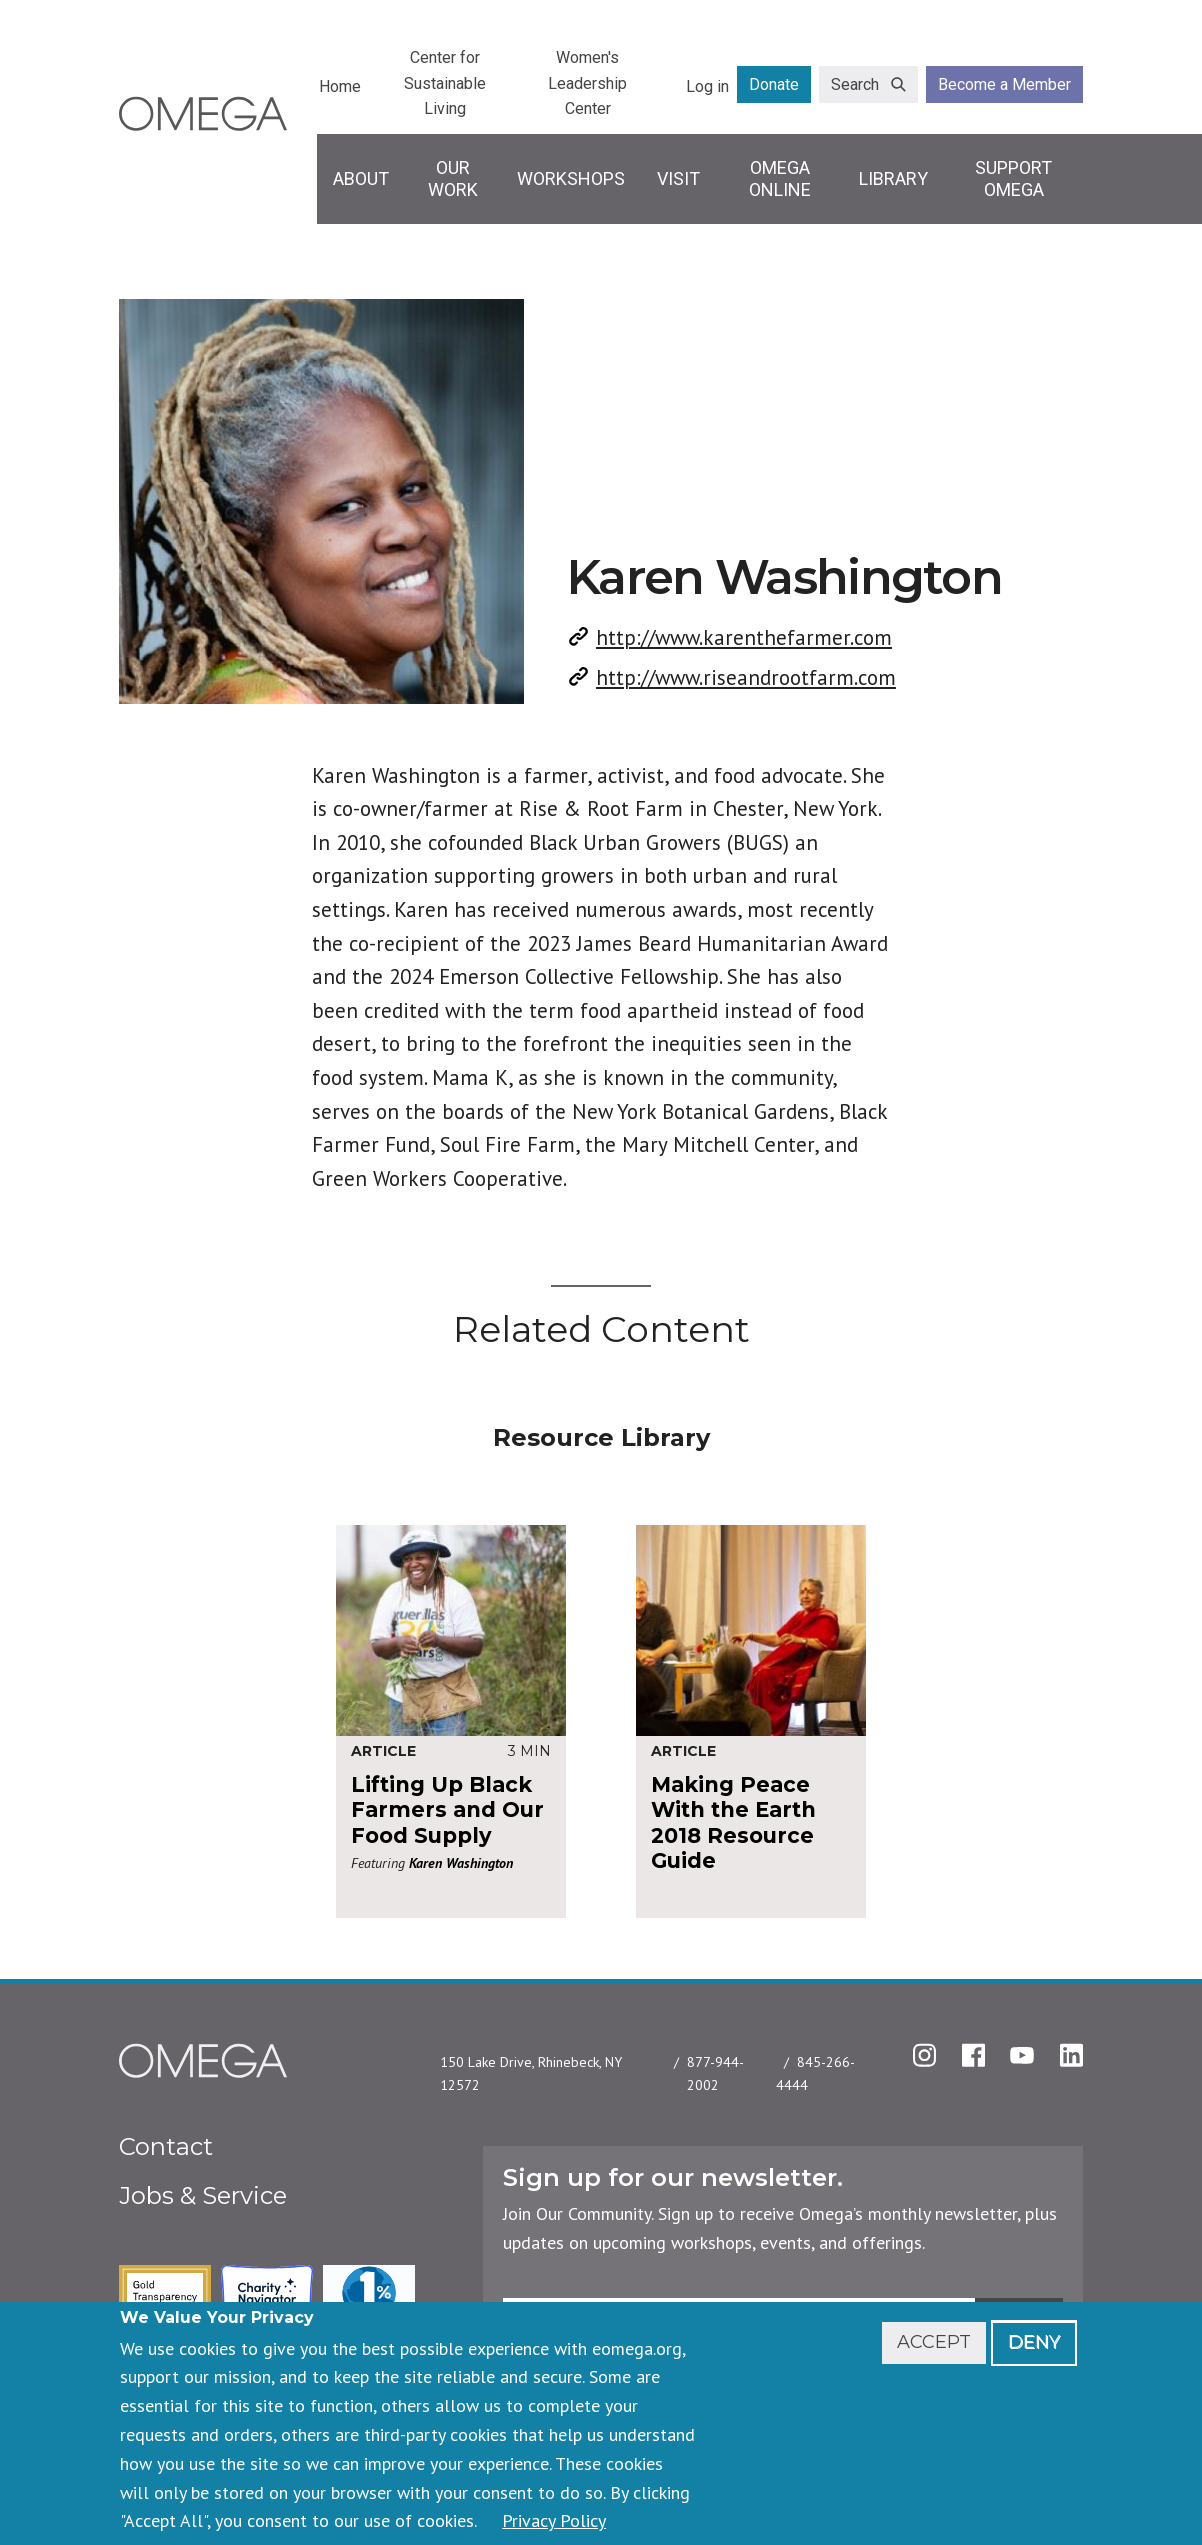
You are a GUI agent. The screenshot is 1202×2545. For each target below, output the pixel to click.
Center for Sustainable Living (445, 83)
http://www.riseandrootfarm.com (746, 677)
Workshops (571, 178)
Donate (774, 84)
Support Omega (1013, 178)
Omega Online (780, 178)
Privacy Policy (554, 2520)
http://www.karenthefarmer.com (744, 637)
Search (855, 84)
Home (340, 86)
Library (893, 178)
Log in (707, 86)
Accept (934, 2342)
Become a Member (1004, 84)
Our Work (453, 178)
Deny (1034, 2342)
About (361, 178)
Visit (678, 178)
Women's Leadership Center (587, 83)
